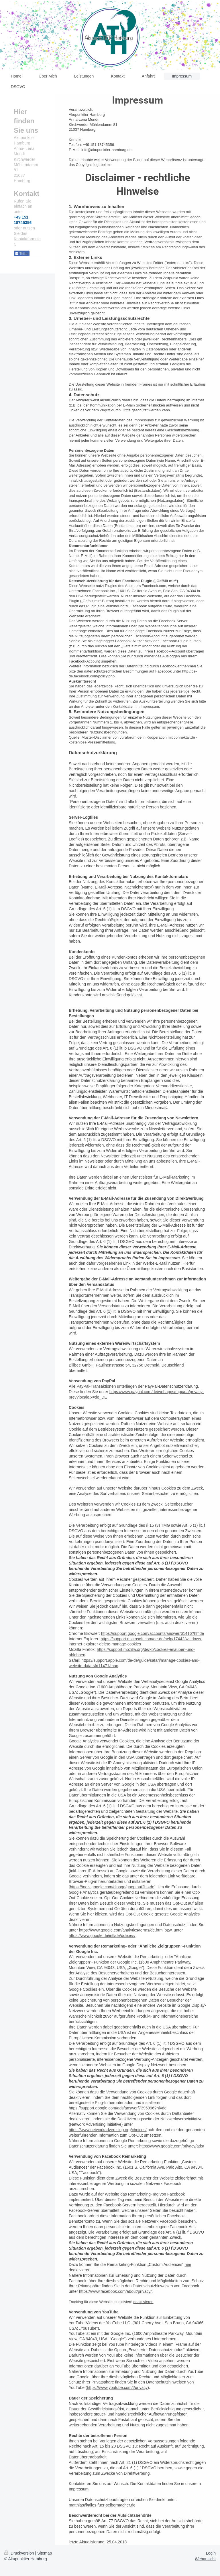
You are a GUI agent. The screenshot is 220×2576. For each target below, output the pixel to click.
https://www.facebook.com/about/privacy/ (115, 2291)
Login (211, 2553)
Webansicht (205, 2559)
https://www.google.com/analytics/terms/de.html (121, 1930)
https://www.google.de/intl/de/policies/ (102, 1935)
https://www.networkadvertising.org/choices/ (108, 2129)
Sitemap (44, 2553)
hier (188, 2264)
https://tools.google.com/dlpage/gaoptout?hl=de (112, 1887)
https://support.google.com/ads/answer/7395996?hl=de (117, 2108)
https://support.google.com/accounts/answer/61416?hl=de (152, 1633)
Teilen (21, 254)
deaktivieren (143, 2302)
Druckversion (19, 2553)
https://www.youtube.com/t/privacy (117, 2387)
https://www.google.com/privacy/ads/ (171, 2146)
